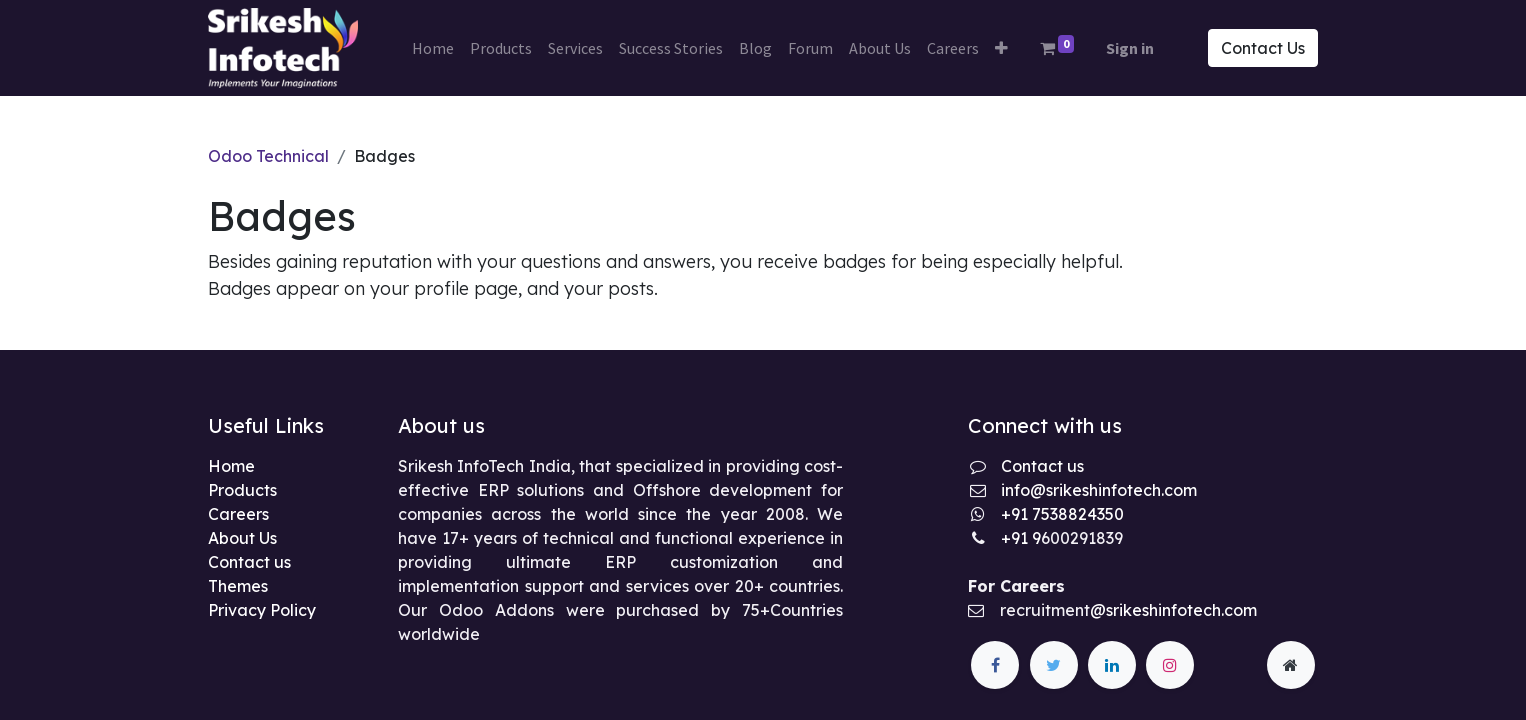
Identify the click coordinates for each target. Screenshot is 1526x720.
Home (231, 466)
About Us (242, 538)
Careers (238, 514)
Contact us (249, 562)
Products (242, 490)
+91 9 (1021, 538)
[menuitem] (433, 48)
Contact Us (1263, 48)
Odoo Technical (268, 156)
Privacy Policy (262, 610)
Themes (238, 586)
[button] (1001, 48)
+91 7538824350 (1062, 514)
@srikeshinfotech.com (1173, 610)
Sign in (1130, 48)
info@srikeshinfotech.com (1099, 490)
